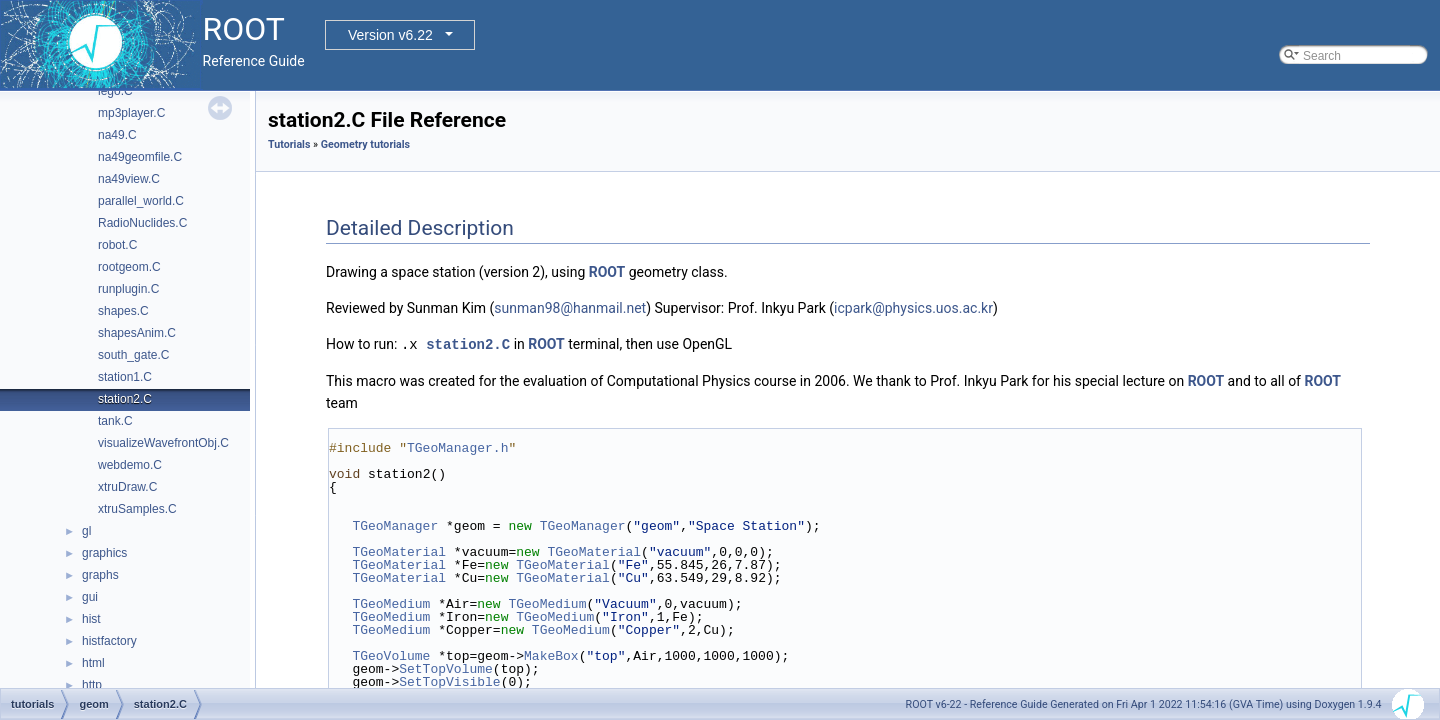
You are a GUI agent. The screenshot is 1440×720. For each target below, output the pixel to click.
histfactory (109, 641)
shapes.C (123, 311)
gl (86, 531)
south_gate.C (133, 355)
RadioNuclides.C (142, 223)
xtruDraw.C (127, 487)
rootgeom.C (129, 267)
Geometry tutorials (365, 144)
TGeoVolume (391, 655)
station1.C (125, 377)
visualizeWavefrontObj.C (163, 443)
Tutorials (289, 144)
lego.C (115, 91)
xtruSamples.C (137, 509)
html (93, 663)
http (92, 685)
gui (90, 597)
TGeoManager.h (457, 447)
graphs (100, 575)
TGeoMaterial (399, 551)
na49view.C (129, 179)
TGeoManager (395, 525)
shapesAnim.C (137, 333)
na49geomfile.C (140, 157)
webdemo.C (130, 465)
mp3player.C (131, 113)
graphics (104, 553)
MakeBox (551, 655)
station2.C (125, 399)
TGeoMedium (391, 603)
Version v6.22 (390, 35)
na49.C (117, 135)
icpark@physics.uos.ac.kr (913, 308)
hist (91, 619)
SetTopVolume (446, 668)
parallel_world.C (141, 201)
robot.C (117, 245)
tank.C (115, 421)
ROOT (607, 272)
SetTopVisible (449, 681)
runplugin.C (128, 289)
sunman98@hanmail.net (570, 308)
